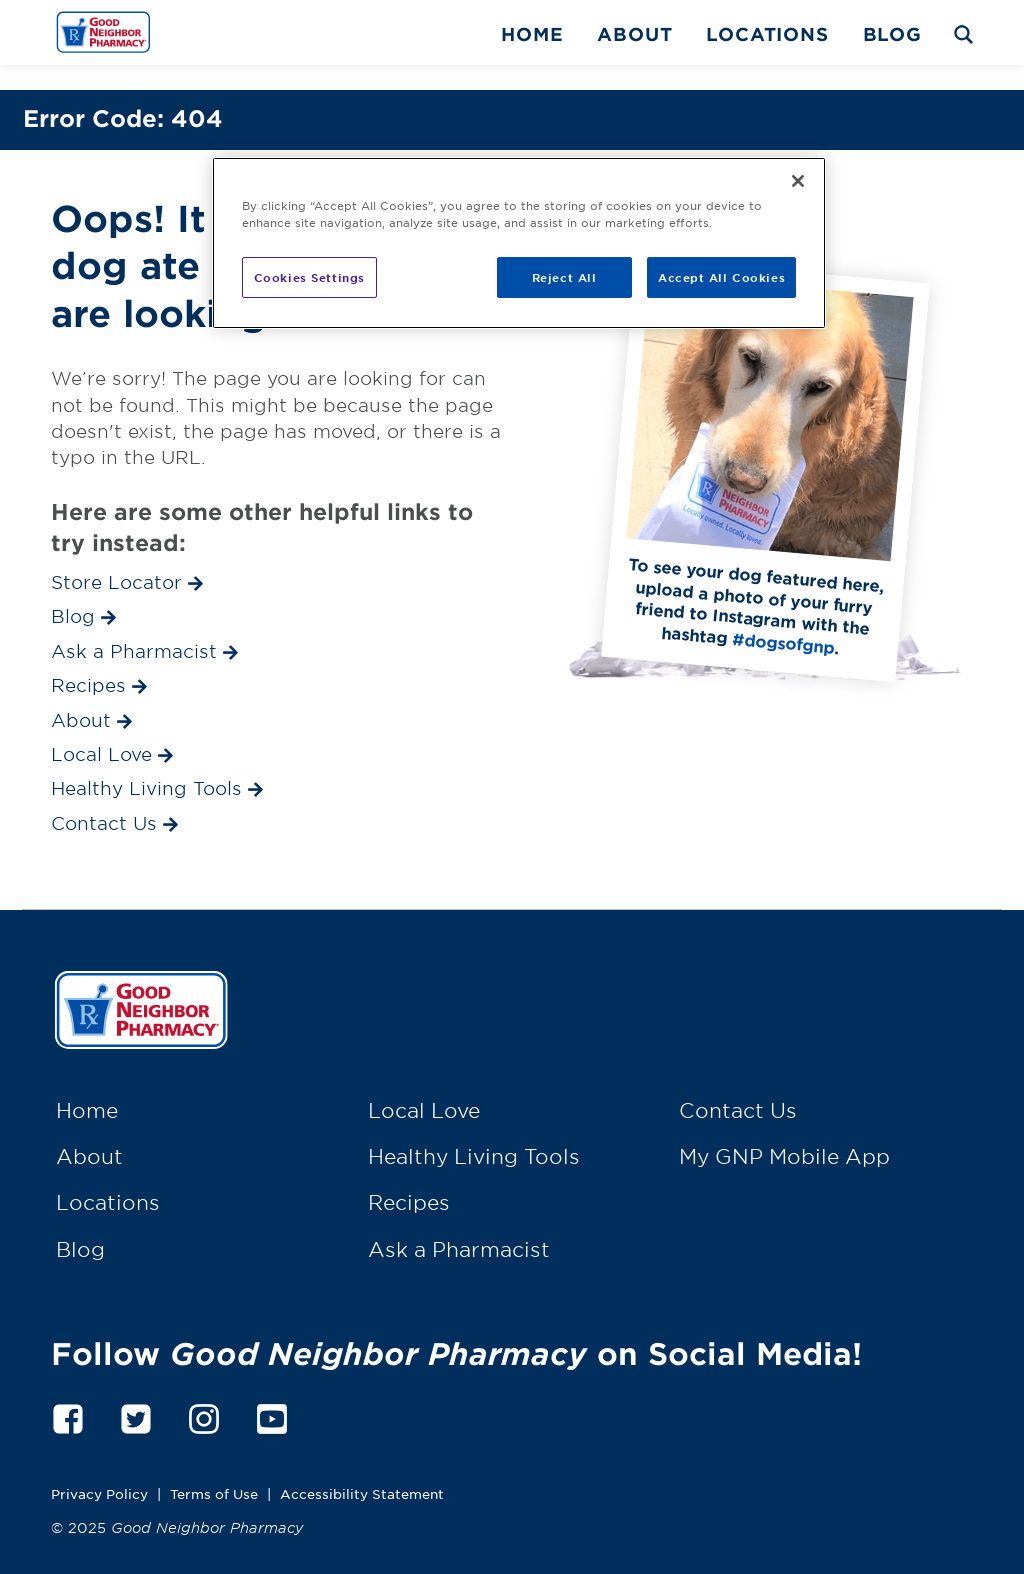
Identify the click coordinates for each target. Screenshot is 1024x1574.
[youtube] (272, 1390)
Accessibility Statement (362, 1468)
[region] (519, 243)
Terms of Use (214, 1468)
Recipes (409, 1178)
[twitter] (136, 1390)
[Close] (798, 181)
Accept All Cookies (721, 277)
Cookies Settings (309, 277)
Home (532, 34)
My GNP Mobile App (784, 1131)
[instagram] (204, 1390)
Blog (892, 34)
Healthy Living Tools (474, 1131)
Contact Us (738, 1085)
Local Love (424, 1085)
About (634, 34)
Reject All (564, 277)
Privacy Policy (99, 1468)
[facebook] (68, 1390)
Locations (767, 34)
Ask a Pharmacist (459, 1224)
